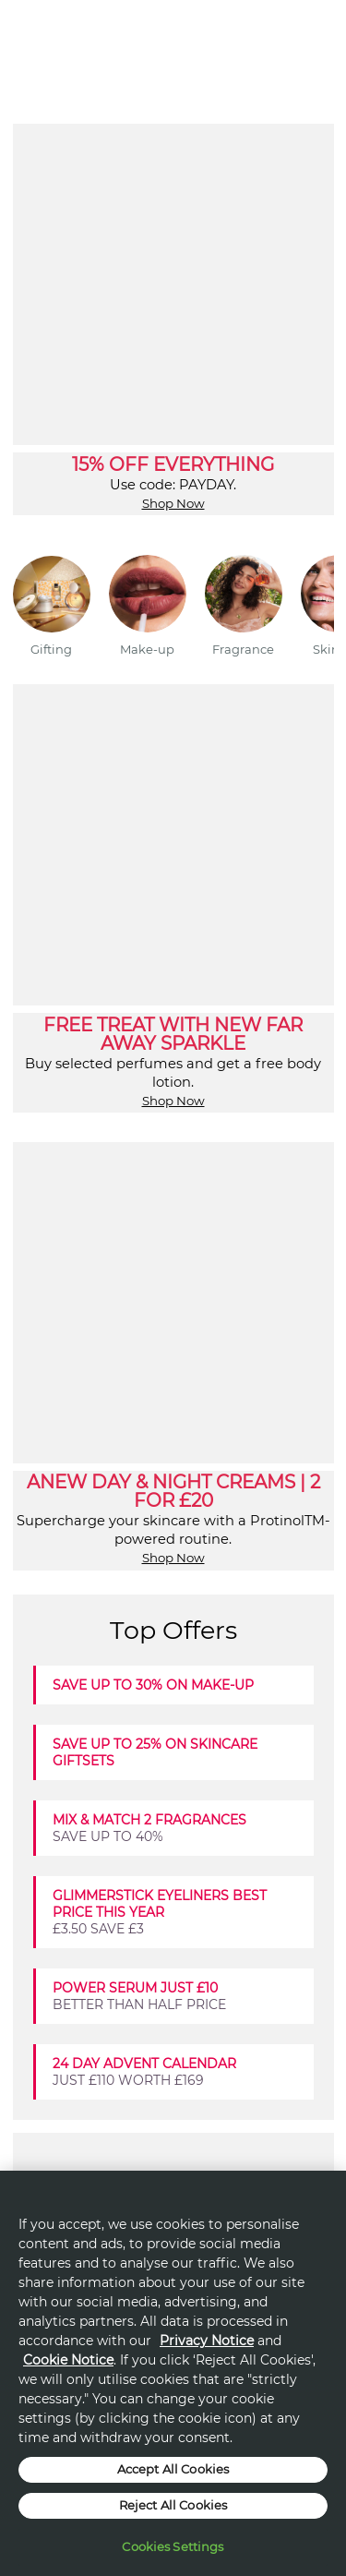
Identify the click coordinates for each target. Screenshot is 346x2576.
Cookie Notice (68, 2360)
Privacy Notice (207, 2340)
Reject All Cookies (173, 2505)
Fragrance (243, 649)
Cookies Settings (172, 2546)
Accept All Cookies (173, 2469)
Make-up (147, 649)
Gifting (51, 649)
